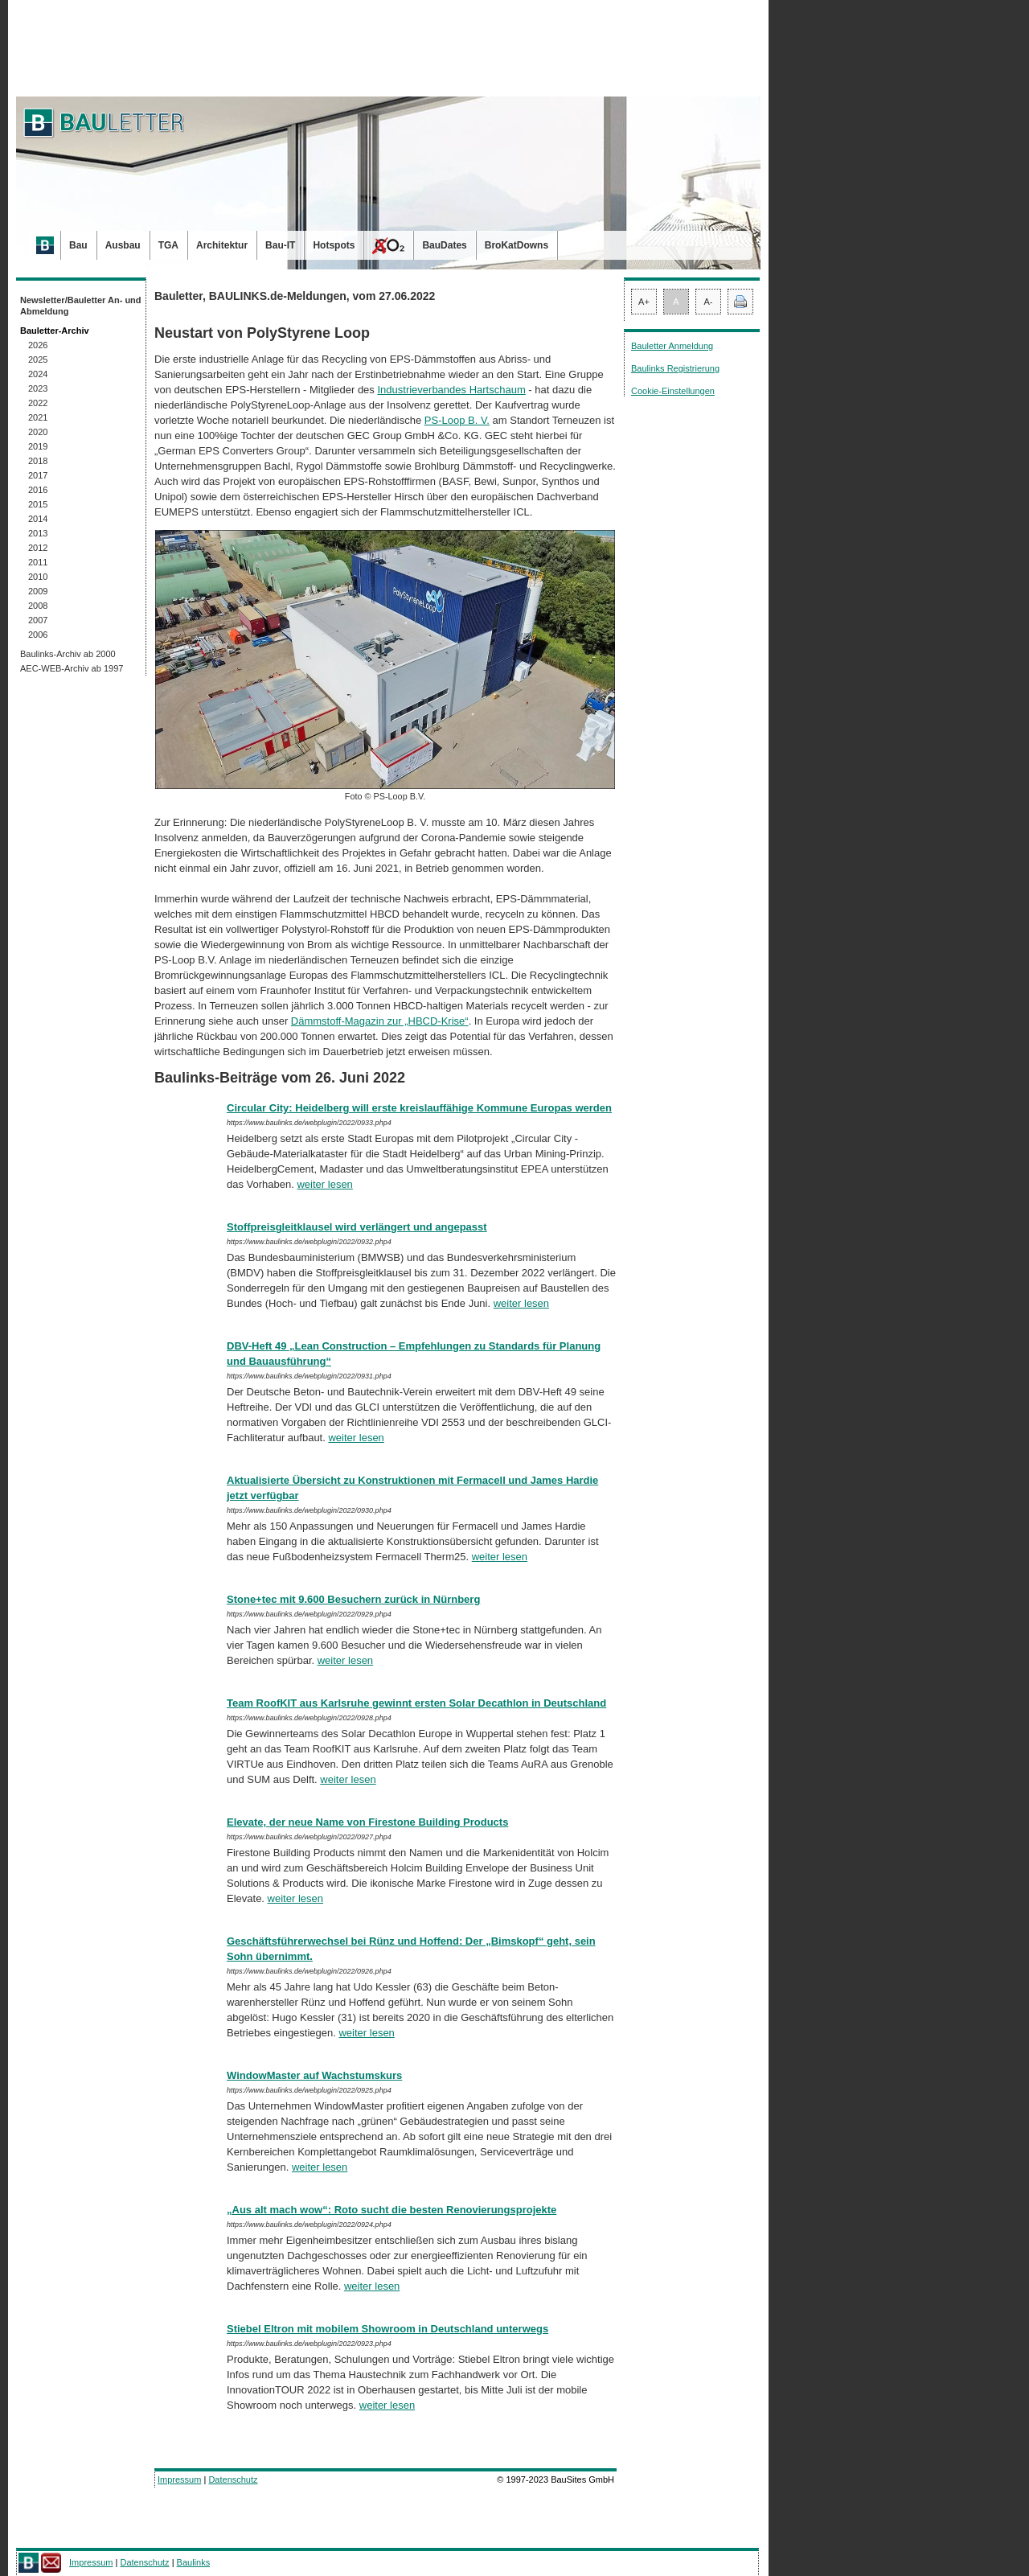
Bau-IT (280, 245)
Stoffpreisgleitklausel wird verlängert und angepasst (357, 1227)
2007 (37, 620)
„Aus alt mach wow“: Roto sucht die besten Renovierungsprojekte (391, 2210)
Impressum (179, 2479)
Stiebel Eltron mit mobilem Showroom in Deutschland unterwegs (387, 2329)
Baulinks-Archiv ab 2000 (68, 654)
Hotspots (334, 245)
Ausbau (123, 245)
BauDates (444, 245)
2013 (37, 533)
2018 (37, 461)
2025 (37, 359)
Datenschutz (232, 2479)
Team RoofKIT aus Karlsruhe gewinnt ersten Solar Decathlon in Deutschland (416, 1703)
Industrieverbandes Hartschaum (451, 390)
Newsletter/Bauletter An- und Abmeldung (80, 305)
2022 (37, 403)
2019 (37, 446)
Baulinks (194, 2562)
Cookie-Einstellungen (673, 391)
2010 (37, 576)
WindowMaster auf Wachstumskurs (314, 2075)
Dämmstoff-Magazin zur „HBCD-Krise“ (380, 1021)
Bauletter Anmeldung (672, 346)
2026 (37, 345)
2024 (37, 374)
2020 (37, 432)
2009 (37, 591)
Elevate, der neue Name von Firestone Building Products (367, 1822)
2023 (37, 388)
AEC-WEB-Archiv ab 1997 (71, 668)
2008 (37, 605)
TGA (168, 245)
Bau (78, 245)
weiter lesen (324, 1184)
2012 (37, 548)
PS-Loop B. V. (457, 420)
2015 (37, 504)
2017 (37, 475)
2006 (37, 634)
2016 (37, 490)
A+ (644, 301)
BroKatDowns (516, 245)
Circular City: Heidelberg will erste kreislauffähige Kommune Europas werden (419, 1108)
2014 (37, 519)
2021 (37, 417)
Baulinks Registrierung (675, 368)
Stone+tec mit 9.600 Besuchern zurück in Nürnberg (353, 1599)
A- (708, 301)
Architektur (222, 245)
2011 (37, 562)
